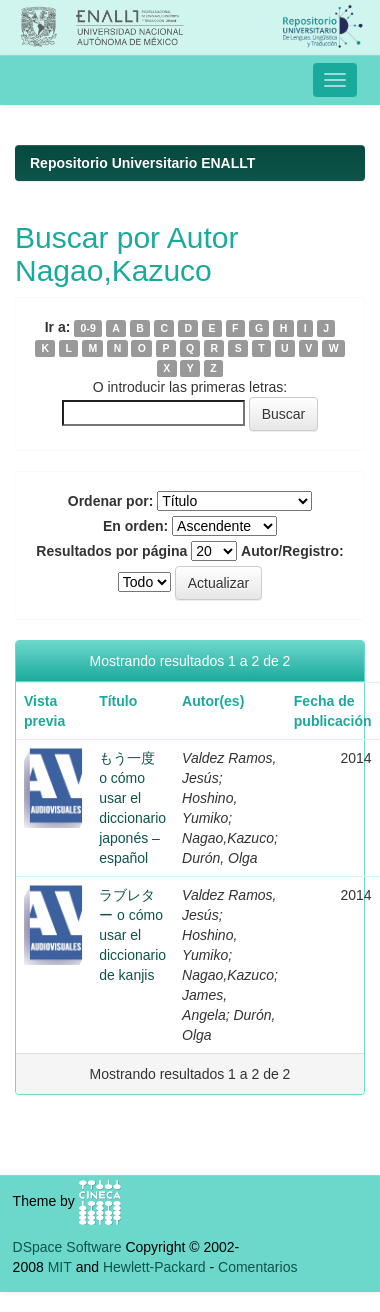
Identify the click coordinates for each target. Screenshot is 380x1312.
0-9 (88, 328)
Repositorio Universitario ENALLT (142, 163)
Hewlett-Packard (154, 1267)
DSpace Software (67, 1247)
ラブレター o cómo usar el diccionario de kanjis (132, 935)
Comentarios (257, 1267)
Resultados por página (111, 551)
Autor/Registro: (292, 551)
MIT (60, 1267)
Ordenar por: (111, 501)
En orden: (135, 526)
